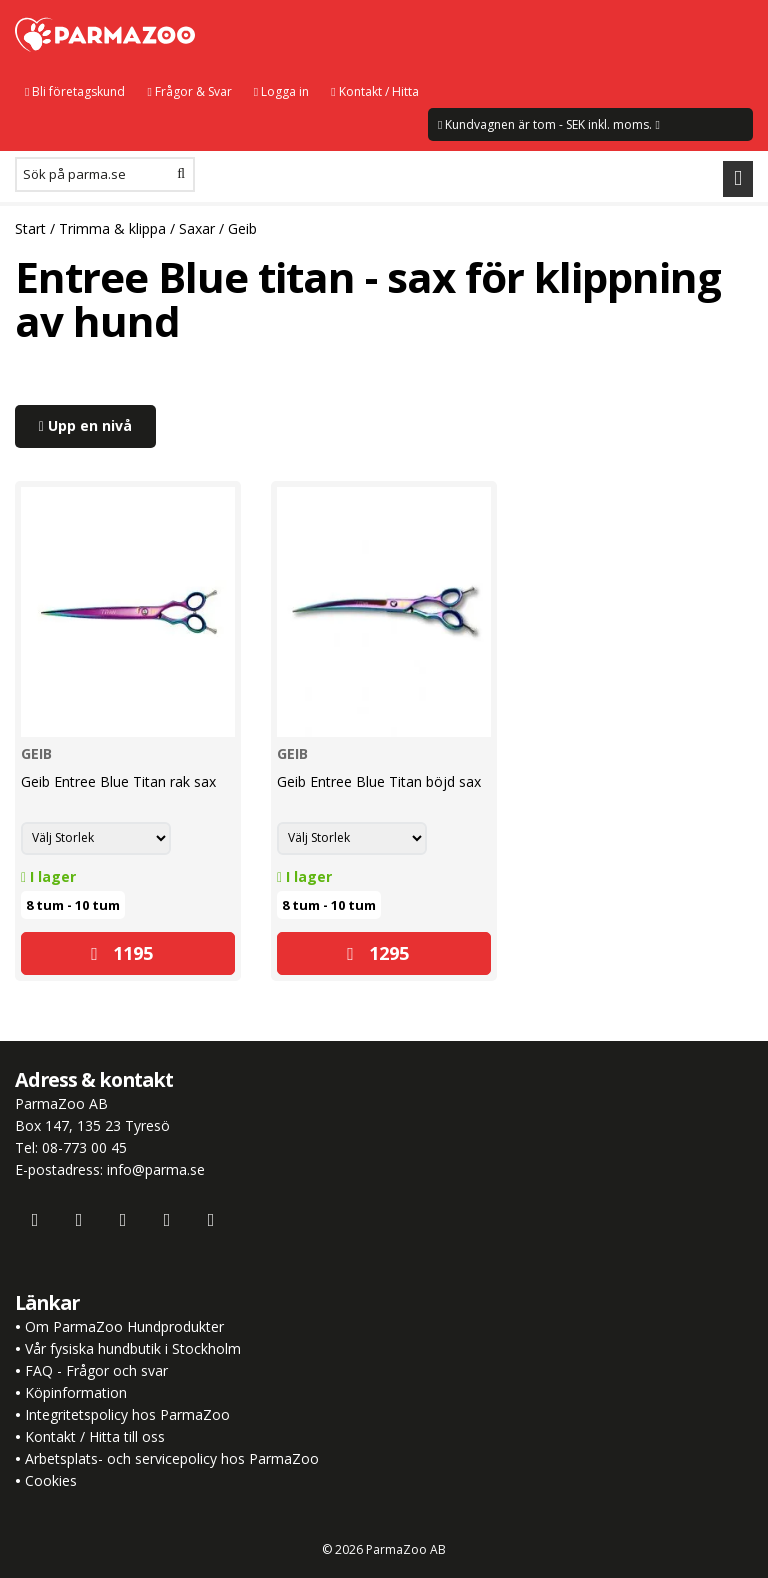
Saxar (197, 228)
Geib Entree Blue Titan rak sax (118, 781)
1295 (378, 953)
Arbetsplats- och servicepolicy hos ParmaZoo (172, 1458)
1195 (122, 953)
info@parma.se (156, 1169)
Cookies (51, 1480)
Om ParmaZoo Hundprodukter (124, 1326)
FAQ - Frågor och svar (96, 1370)
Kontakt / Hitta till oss (93, 1436)
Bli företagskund (75, 91)
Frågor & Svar (189, 91)
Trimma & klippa (112, 228)
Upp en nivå (85, 425)
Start (30, 228)
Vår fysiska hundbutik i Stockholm (133, 1348)
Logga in (281, 91)
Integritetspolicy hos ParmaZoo (127, 1414)
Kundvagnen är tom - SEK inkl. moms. (549, 124)
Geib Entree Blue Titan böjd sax (379, 781)
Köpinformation (76, 1392)
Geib (242, 228)
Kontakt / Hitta (374, 91)
